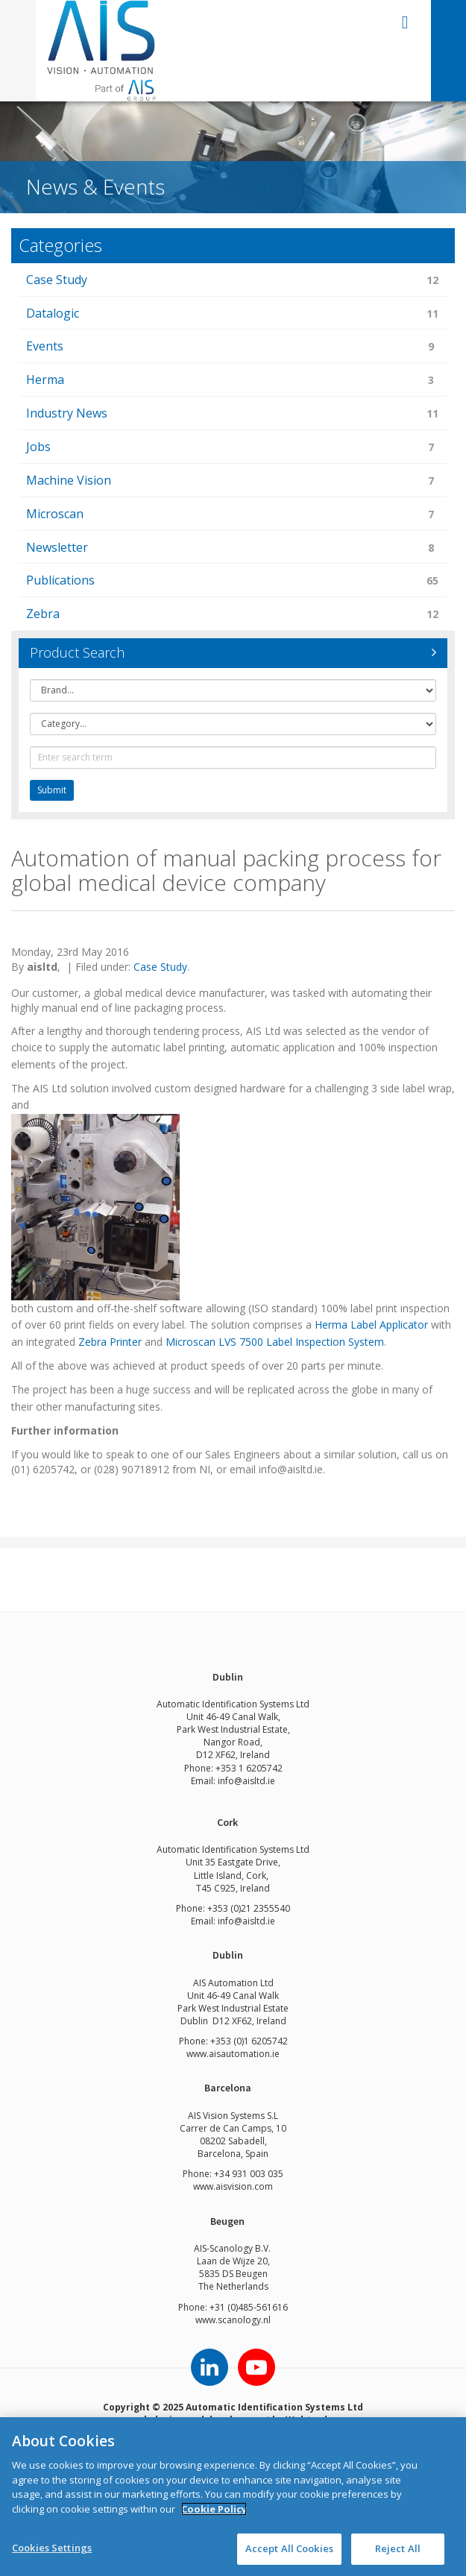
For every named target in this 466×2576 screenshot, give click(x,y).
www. (197, 2053)
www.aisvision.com (233, 2186)
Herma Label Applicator (371, 1324)
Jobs (233, 447)
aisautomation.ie (244, 2053)
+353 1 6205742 (249, 1768)
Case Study (233, 280)
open (405, 22)
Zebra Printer (110, 1342)
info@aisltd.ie (246, 1780)
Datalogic (233, 314)
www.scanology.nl (233, 2320)
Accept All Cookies (289, 2548)
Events (233, 347)
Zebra (233, 614)
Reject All (398, 2548)
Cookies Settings (52, 2547)
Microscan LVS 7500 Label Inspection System (275, 1342)
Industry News (233, 414)
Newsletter (233, 548)
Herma (233, 380)
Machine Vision (233, 481)
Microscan (233, 515)
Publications (233, 581)
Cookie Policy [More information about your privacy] (214, 2509)
